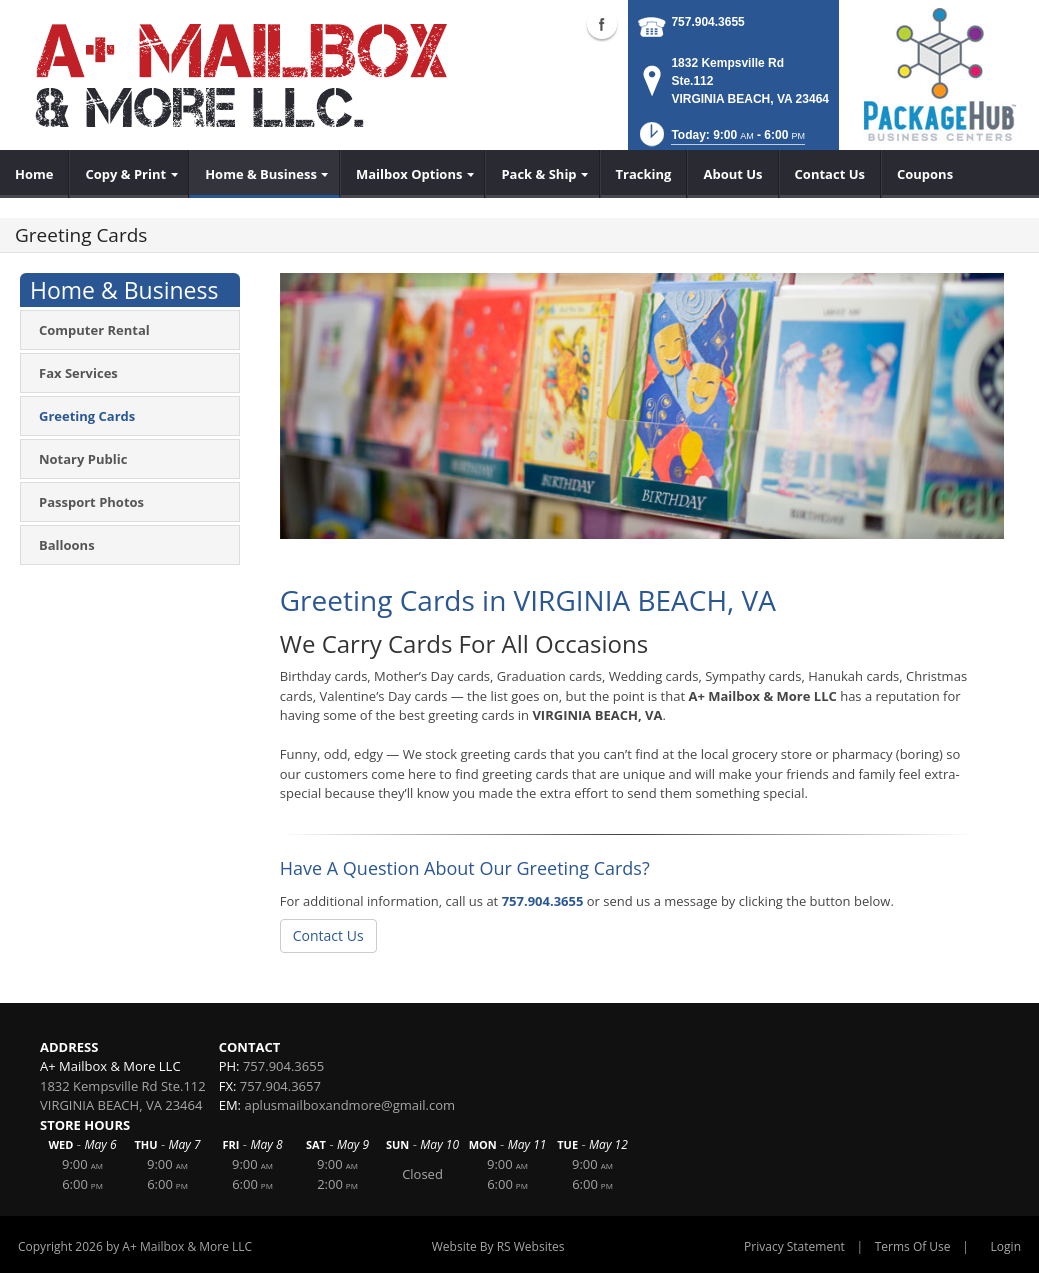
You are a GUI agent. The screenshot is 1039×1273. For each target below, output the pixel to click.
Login (1006, 1246)
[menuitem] (34, 174)
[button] (720, 140)
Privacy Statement (794, 1246)
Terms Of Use (913, 1246)
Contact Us (328, 935)
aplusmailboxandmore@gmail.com (349, 1105)
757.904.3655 (707, 22)
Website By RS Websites (498, 1246)
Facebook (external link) (602, 24)
